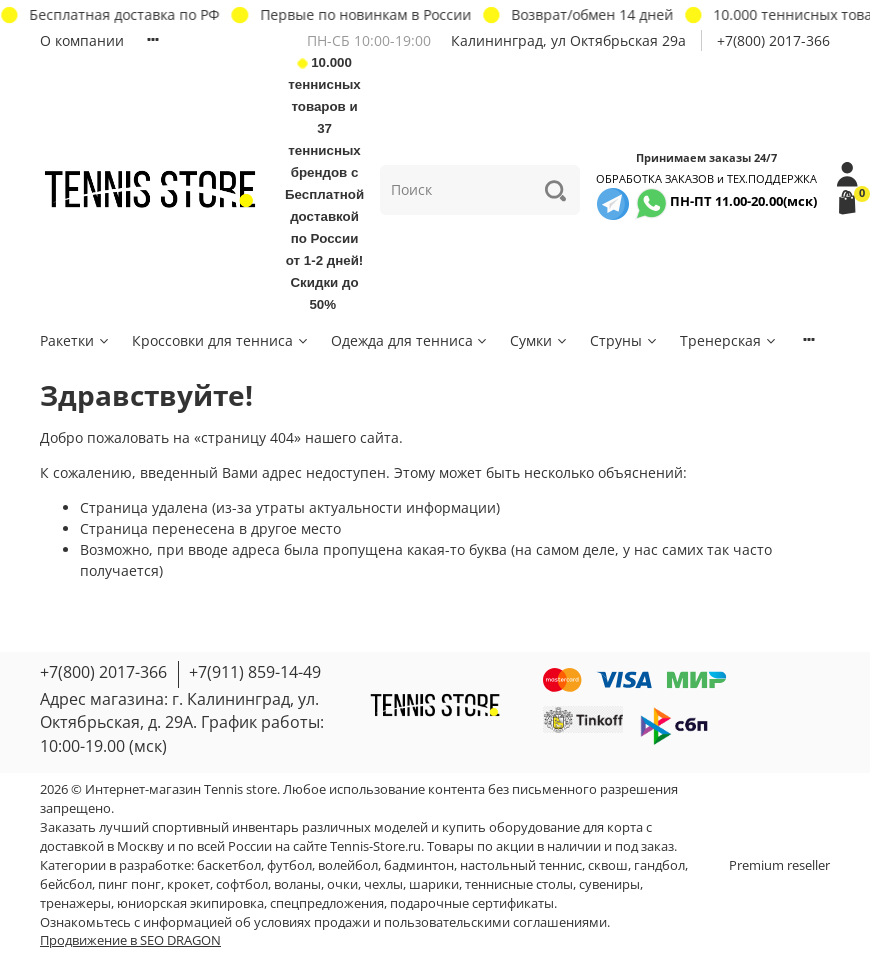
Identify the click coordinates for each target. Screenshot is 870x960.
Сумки (539, 340)
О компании (82, 40)
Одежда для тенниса (410, 340)
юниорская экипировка (190, 903)
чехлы (383, 884)
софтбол (242, 884)
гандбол (659, 865)
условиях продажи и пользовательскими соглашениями (430, 922)
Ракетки (75, 340)
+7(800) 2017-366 (773, 40)
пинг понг (129, 884)
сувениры (609, 884)
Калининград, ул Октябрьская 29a (568, 40)
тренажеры (75, 903)
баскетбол (229, 865)
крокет (188, 884)
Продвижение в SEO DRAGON (130, 940)
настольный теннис (521, 865)
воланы (297, 884)
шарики (434, 884)
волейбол (348, 865)
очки (342, 884)
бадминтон (419, 865)
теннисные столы (519, 884)
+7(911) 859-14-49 (255, 672)
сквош (608, 865)
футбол (289, 865)
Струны (624, 340)
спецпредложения (327, 903)
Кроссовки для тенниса (221, 340)
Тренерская (729, 340)
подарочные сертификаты (472, 903)
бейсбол (66, 884)
